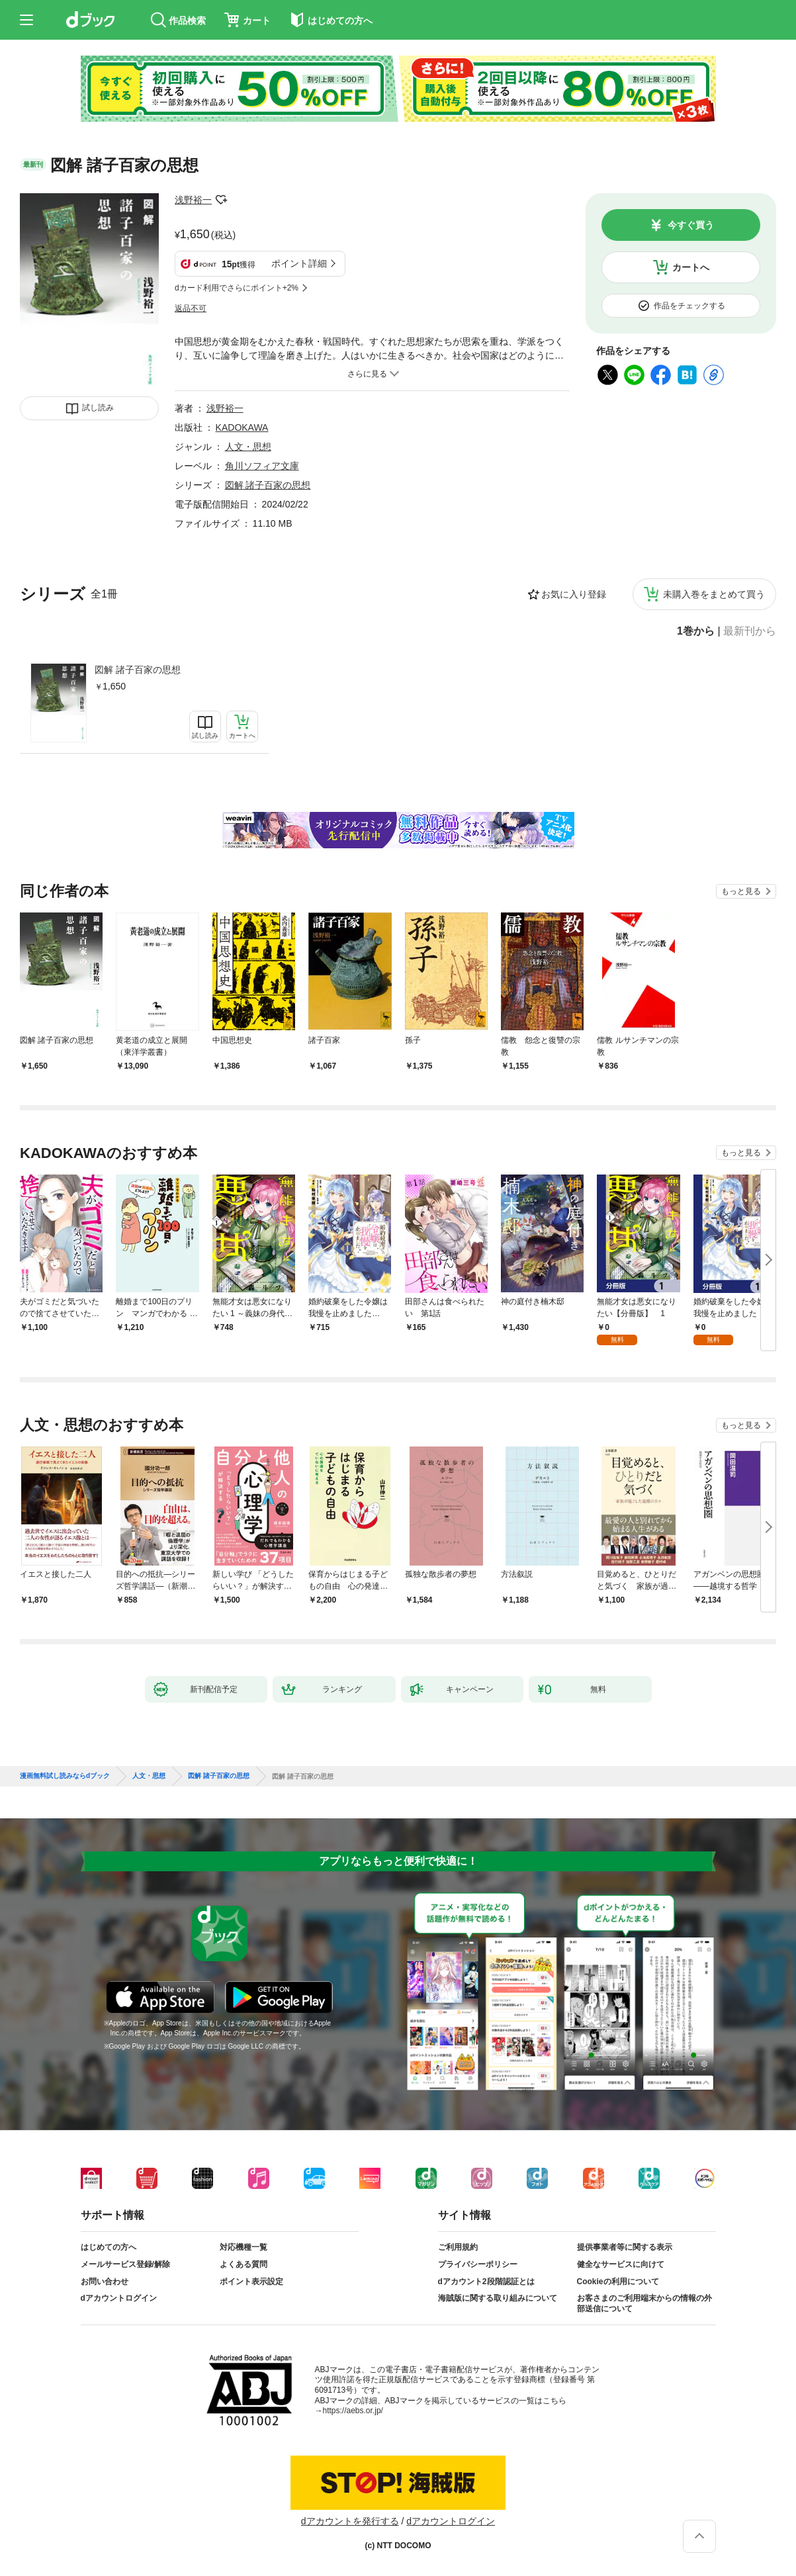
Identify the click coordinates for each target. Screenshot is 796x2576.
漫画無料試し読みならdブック (65, 1776)
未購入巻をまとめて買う (714, 594)
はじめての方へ (108, 2247)
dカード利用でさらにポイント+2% (236, 287)
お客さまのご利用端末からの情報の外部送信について (644, 2303)
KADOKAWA (242, 427)
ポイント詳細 (299, 263)
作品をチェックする (689, 305)
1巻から (696, 631)
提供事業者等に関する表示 (624, 2247)
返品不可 (190, 308)
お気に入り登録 (573, 594)
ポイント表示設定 (251, 2281)
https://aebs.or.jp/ (353, 2410)
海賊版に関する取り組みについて (497, 2298)
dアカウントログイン (119, 2298)
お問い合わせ (104, 2281)
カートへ (690, 267)
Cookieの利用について (618, 2281)
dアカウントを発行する (350, 2521)
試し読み (98, 407)
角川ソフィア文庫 (262, 466)
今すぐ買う (691, 225)
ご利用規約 (458, 2247)
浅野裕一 (193, 200)
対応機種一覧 (243, 2247)
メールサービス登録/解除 (125, 2264)
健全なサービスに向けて (620, 2264)
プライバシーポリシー (477, 2264)
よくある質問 (243, 2264)
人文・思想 (248, 446)
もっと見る (741, 891)
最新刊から (749, 631)
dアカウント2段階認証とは (486, 2281)
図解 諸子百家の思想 (138, 669)
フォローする (221, 199)
